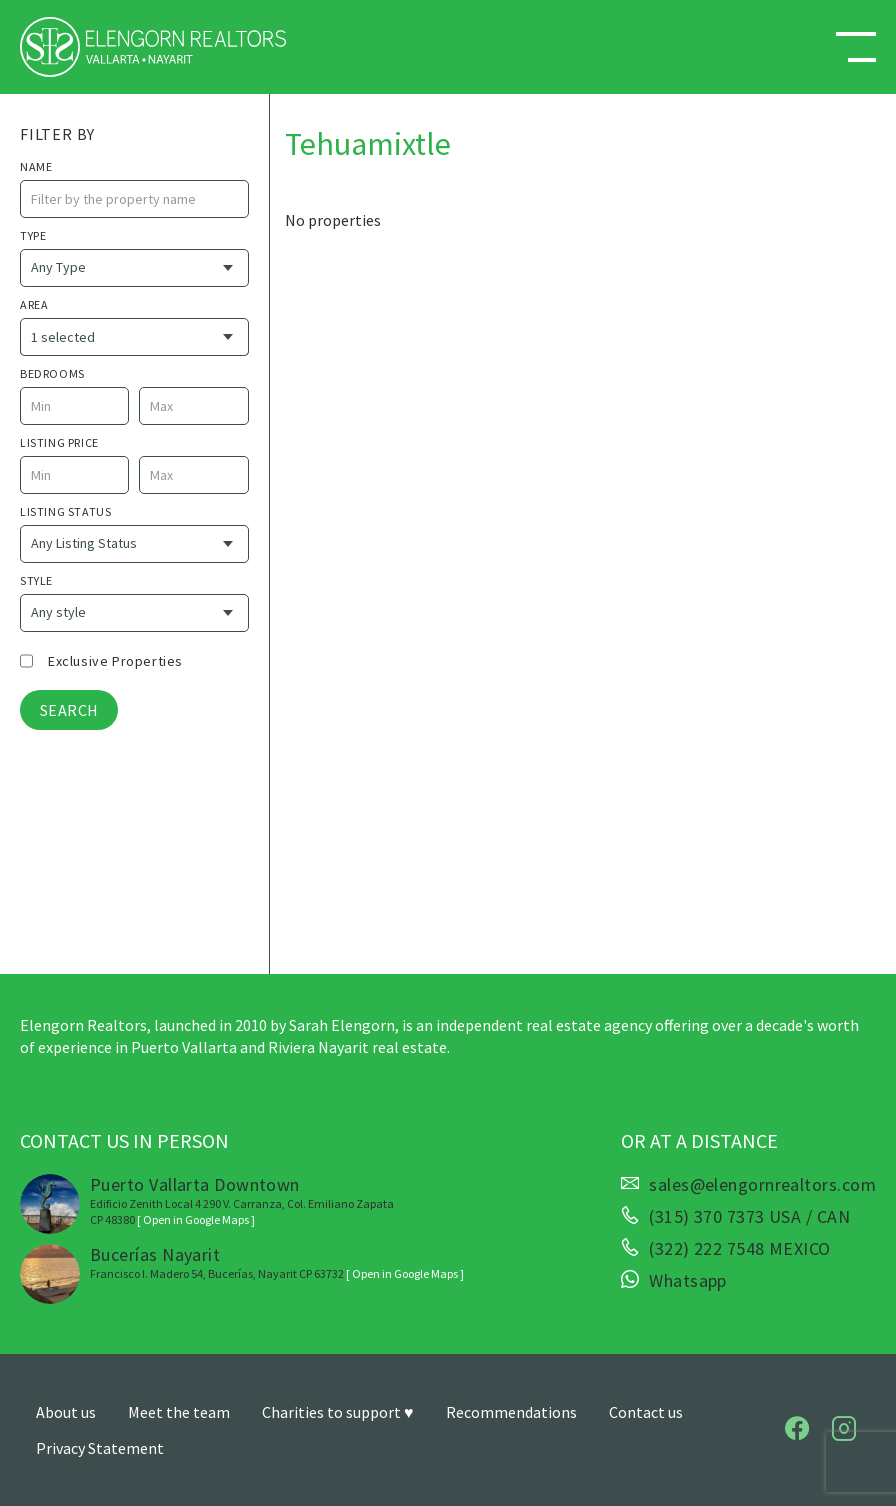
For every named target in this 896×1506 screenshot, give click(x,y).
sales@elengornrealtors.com (762, 1185)
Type (33, 235)
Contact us (646, 1412)
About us (66, 1412)
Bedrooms (52, 373)
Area (34, 304)
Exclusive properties (115, 661)
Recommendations (511, 1412)
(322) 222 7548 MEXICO (739, 1249)
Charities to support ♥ (338, 1412)
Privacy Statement (100, 1448)
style (36, 580)
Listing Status (65, 511)
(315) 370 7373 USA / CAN (749, 1217)
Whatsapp (688, 1281)
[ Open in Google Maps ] (196, 1219)
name (36, 166)
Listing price (59, 442)
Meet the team (179, 1412)
